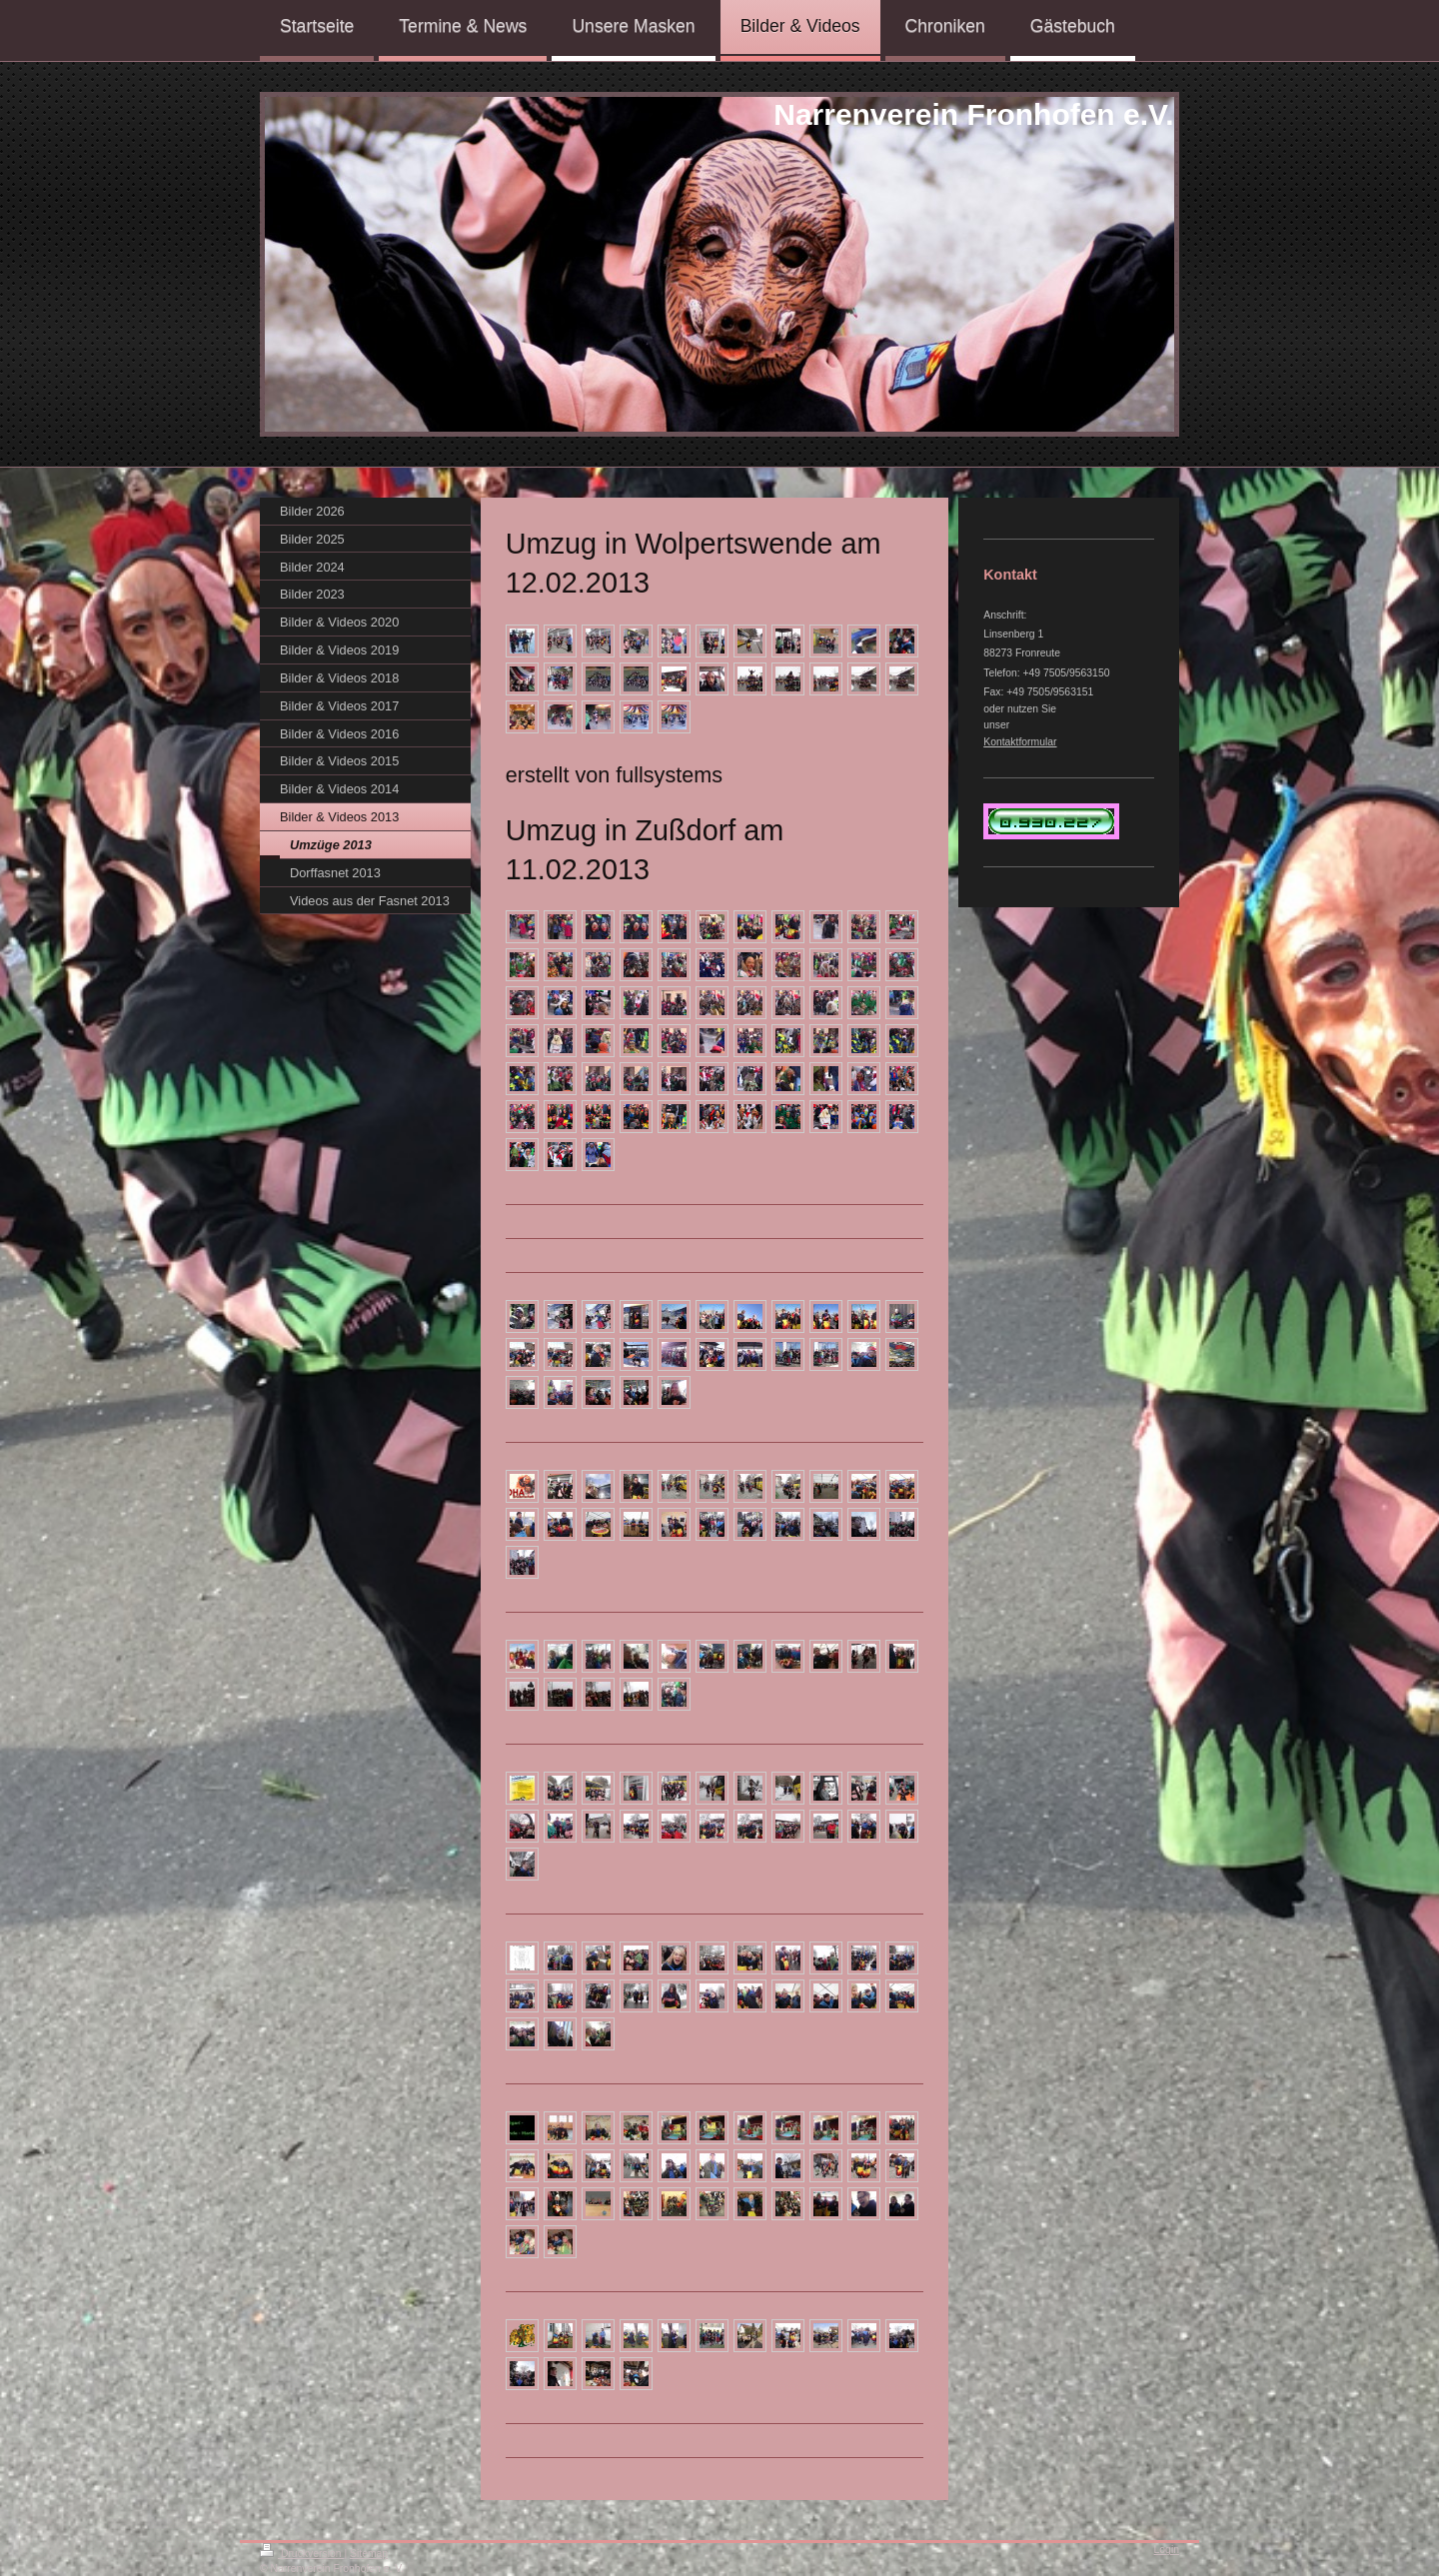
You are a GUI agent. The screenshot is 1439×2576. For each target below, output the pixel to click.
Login (1166, 2549)
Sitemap (369, 2553)
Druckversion (302, 2553)
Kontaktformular (1019, 741)
